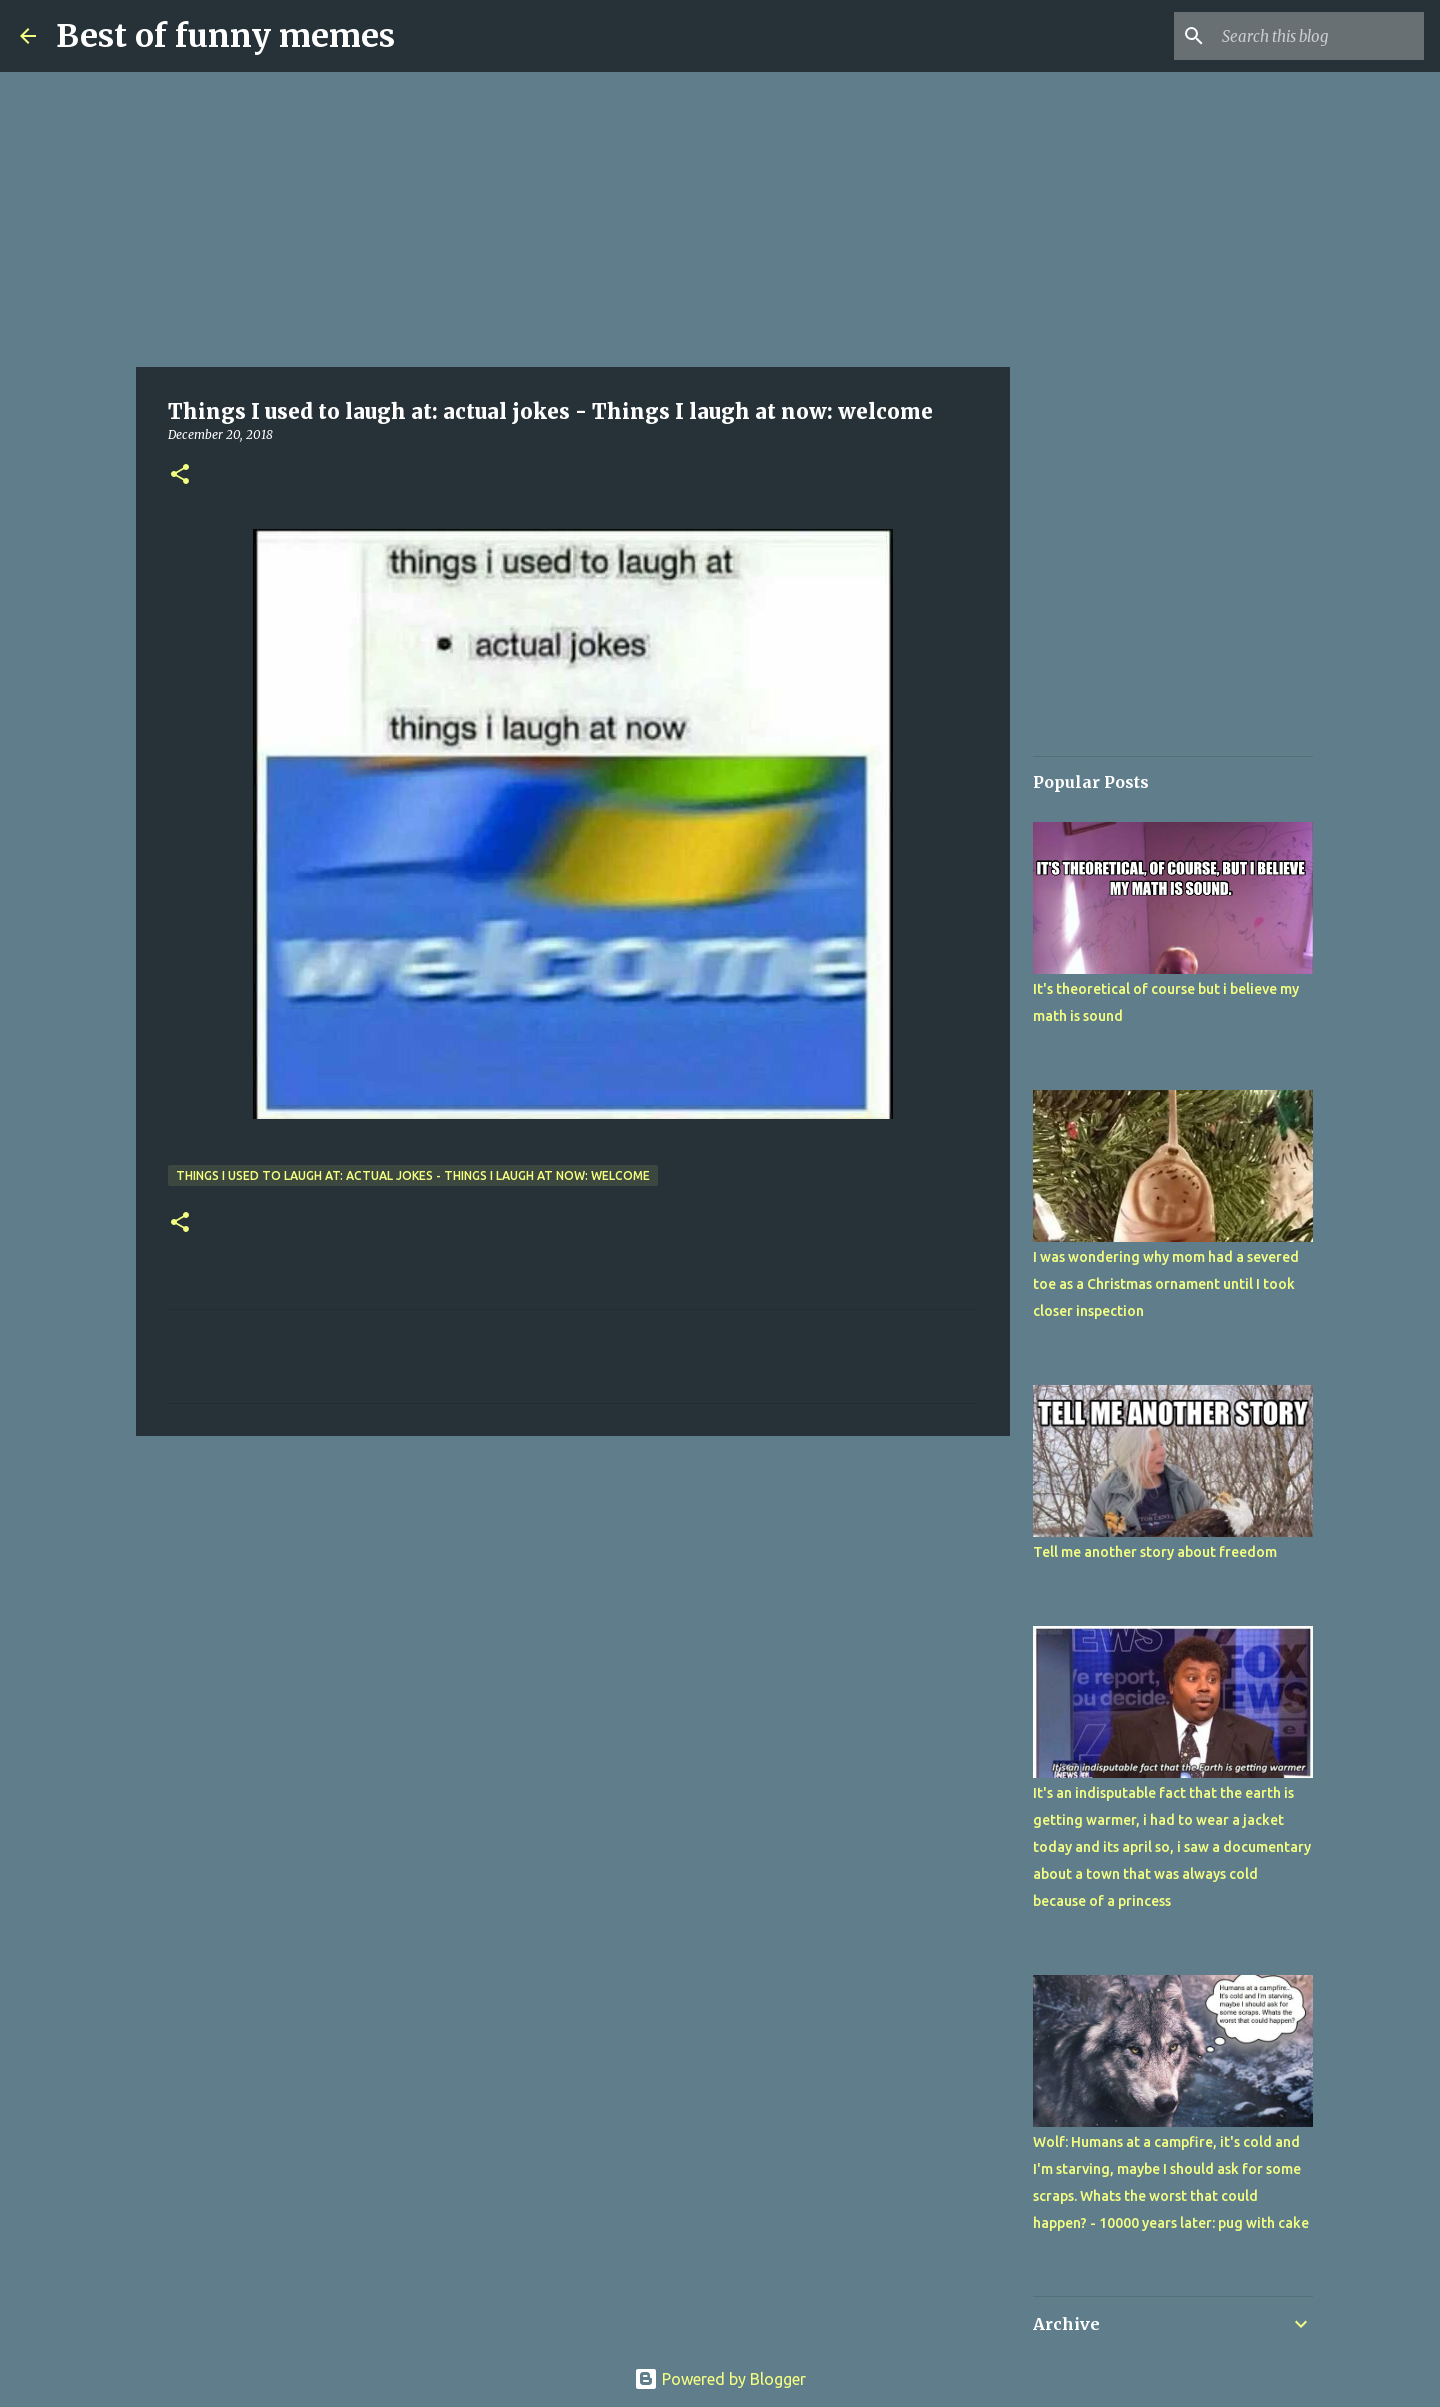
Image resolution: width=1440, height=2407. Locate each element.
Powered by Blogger (720, 2379)
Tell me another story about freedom (1155, 1552)
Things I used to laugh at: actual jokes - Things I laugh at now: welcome (413, 1175)
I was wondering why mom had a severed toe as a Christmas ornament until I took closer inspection (1166, 1284)
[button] (180, 475)
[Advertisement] (573, 220)
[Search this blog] (1319, 36)
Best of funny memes (225, 36)
